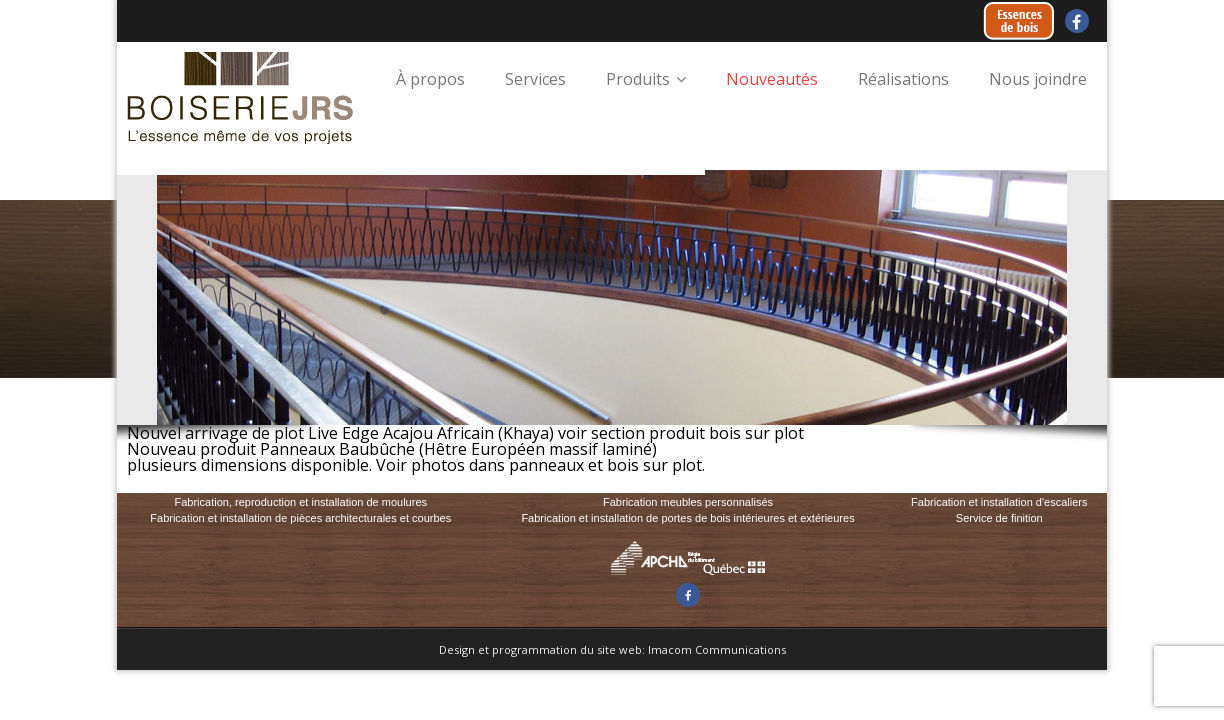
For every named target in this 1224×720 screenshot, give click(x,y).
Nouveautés (772, 79)
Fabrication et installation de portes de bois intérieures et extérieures (687, 518)
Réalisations (903, 79)
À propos (430, 79)
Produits (638, 79)
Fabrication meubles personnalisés (688, 502)
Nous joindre (1038, 79)
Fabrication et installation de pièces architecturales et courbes (300, 518)
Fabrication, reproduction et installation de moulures (300, 502)
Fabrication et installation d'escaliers (999, 502)
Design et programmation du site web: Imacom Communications (612, 649)
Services (535, 79)
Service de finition (999, 518)
